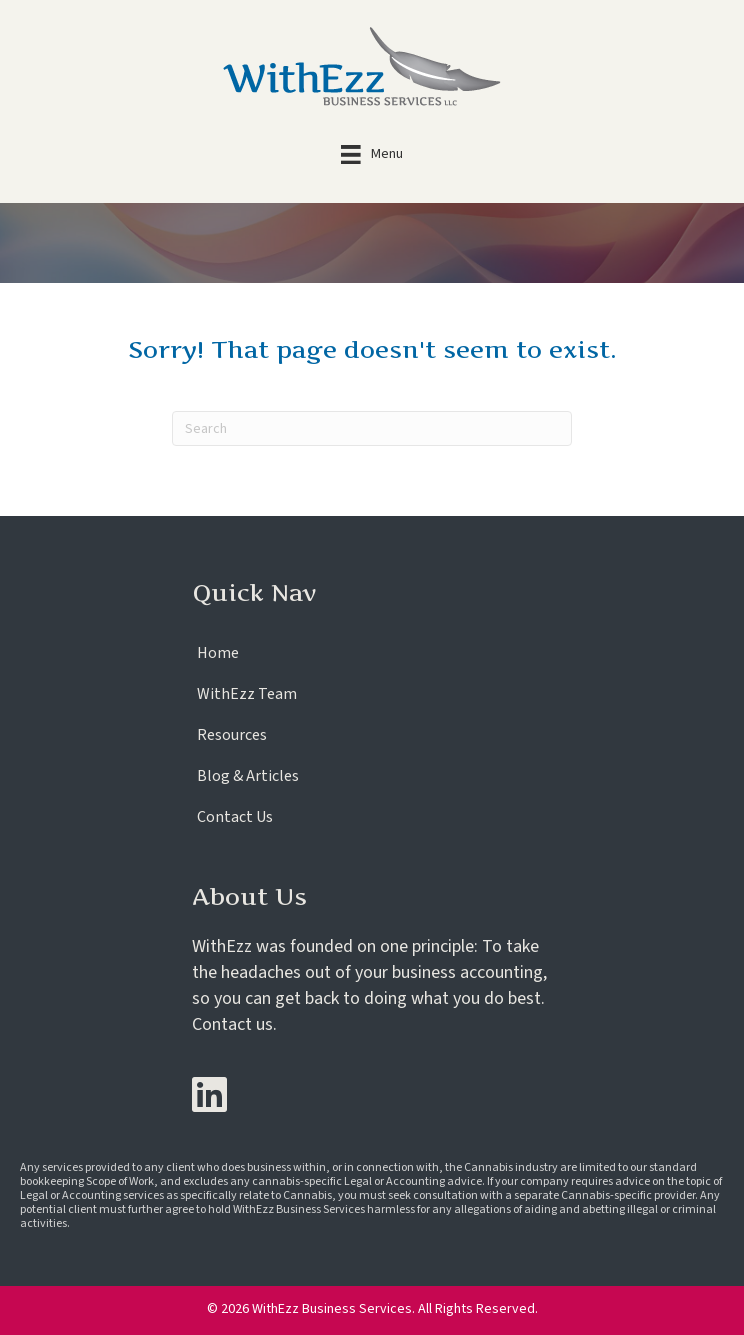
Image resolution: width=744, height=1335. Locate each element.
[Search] (372, 428)
